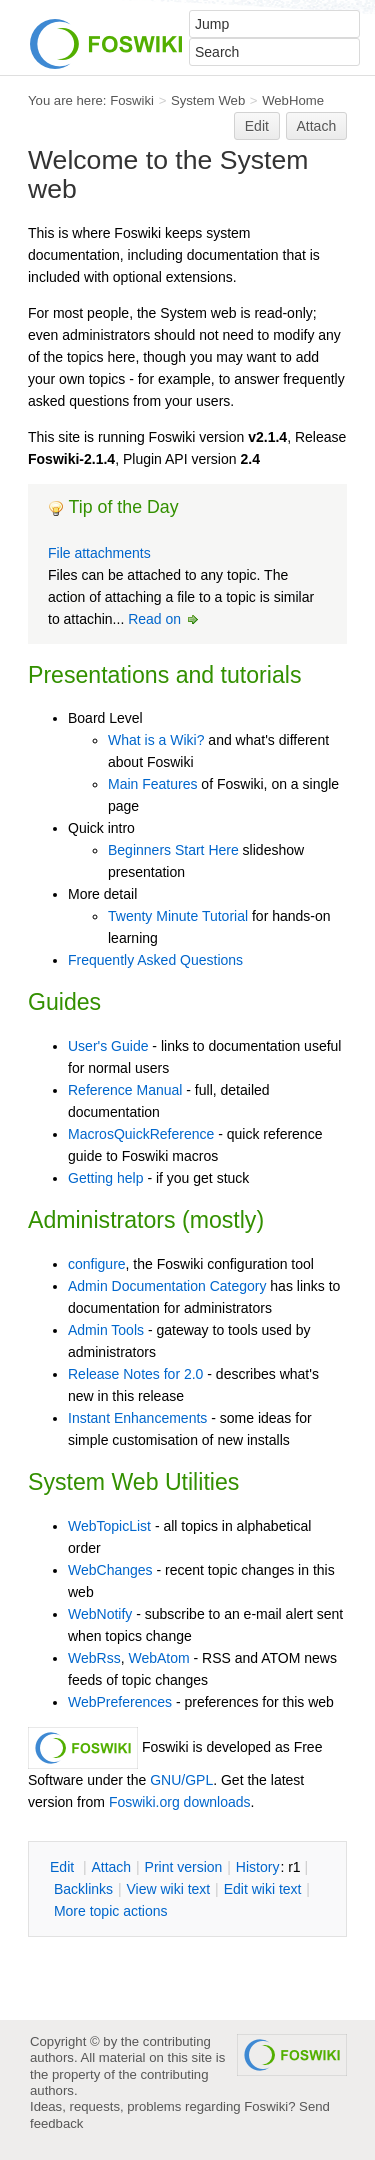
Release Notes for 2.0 (135, 1374)
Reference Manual (125, 1090)
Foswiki (132, 100)
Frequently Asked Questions (155, 960)
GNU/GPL (181, 1780)
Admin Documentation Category (167, 1286)
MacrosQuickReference (141, 1134)
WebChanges (110, 1570)
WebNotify (100, 1614)
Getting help (106, 1178)
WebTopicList (109, 1526)
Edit (257, 126)
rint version (184, 1867)
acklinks (83, 1889)
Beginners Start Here (173, 850)
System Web (208, 100)
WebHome (293, 100)
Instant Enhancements (137, 1418)
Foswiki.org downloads (180, 1802)
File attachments (99, 553)
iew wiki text (168, 1889)
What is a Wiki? (156, 740)
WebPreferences (120, 1702)
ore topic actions (111, 1911)
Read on (164, 619)
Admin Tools (106, 1330)
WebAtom (158, 1658)
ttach (111, 1867)
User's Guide (108, 1046)
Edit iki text (263, 1889)
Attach (317, 126)
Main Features (152, 784)
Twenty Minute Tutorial (178, 916)
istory (258, 1867)
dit (64, 1867)
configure (97, 1264)
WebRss (94, 1658)
